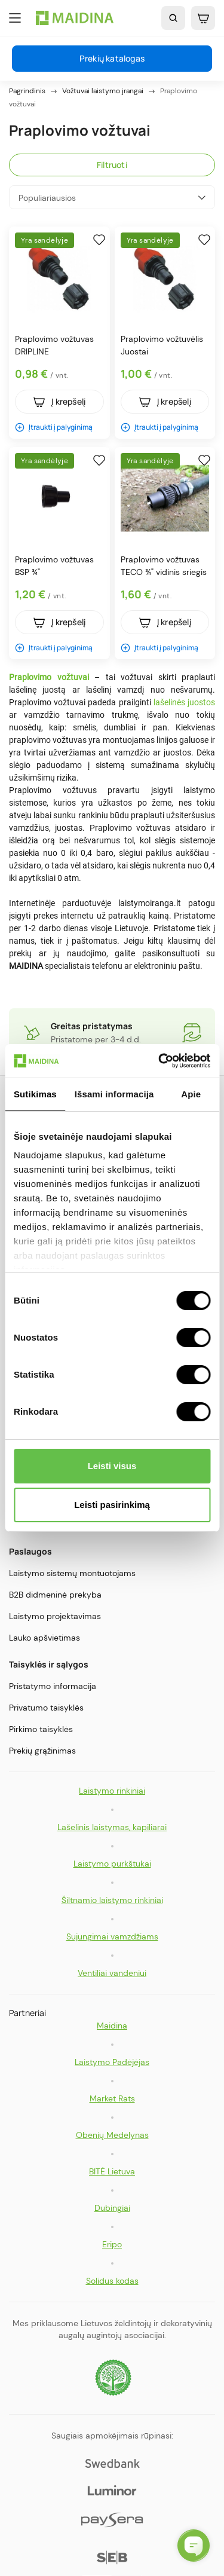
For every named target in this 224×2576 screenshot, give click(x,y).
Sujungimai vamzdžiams (112, 1936)
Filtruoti (112, 164)
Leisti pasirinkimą (112, 1505)
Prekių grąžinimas (42, 1750)
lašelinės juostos (184, 702)
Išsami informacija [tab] (114, 1094)
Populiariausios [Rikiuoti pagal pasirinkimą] (112, 197)
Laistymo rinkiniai (112, 1790)
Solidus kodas (112, 2280)
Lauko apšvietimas (44, 1637)
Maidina (112, 2025)
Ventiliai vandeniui (112, 1973)
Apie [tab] (191, 1094)
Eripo (112, 2244)
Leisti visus (112, 1466)
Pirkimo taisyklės (41, 1729)
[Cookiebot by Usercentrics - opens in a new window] (159, 1061)
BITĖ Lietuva (112, 2171)
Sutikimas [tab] (35, 1094)
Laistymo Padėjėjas (112, 2062)
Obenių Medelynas (112, 2135)
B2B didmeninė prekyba (55, 1594)
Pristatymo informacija (52, 1686)
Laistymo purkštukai (112, 1863)
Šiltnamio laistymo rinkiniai (112, 1900)
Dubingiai (112, 2207)
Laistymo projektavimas (55, 1616)
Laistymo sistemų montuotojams (72, 1573)
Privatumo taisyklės (46, 1707)
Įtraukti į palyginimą (54, 427)
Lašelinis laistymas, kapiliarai (112, 1827)
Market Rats (112, 2098)
